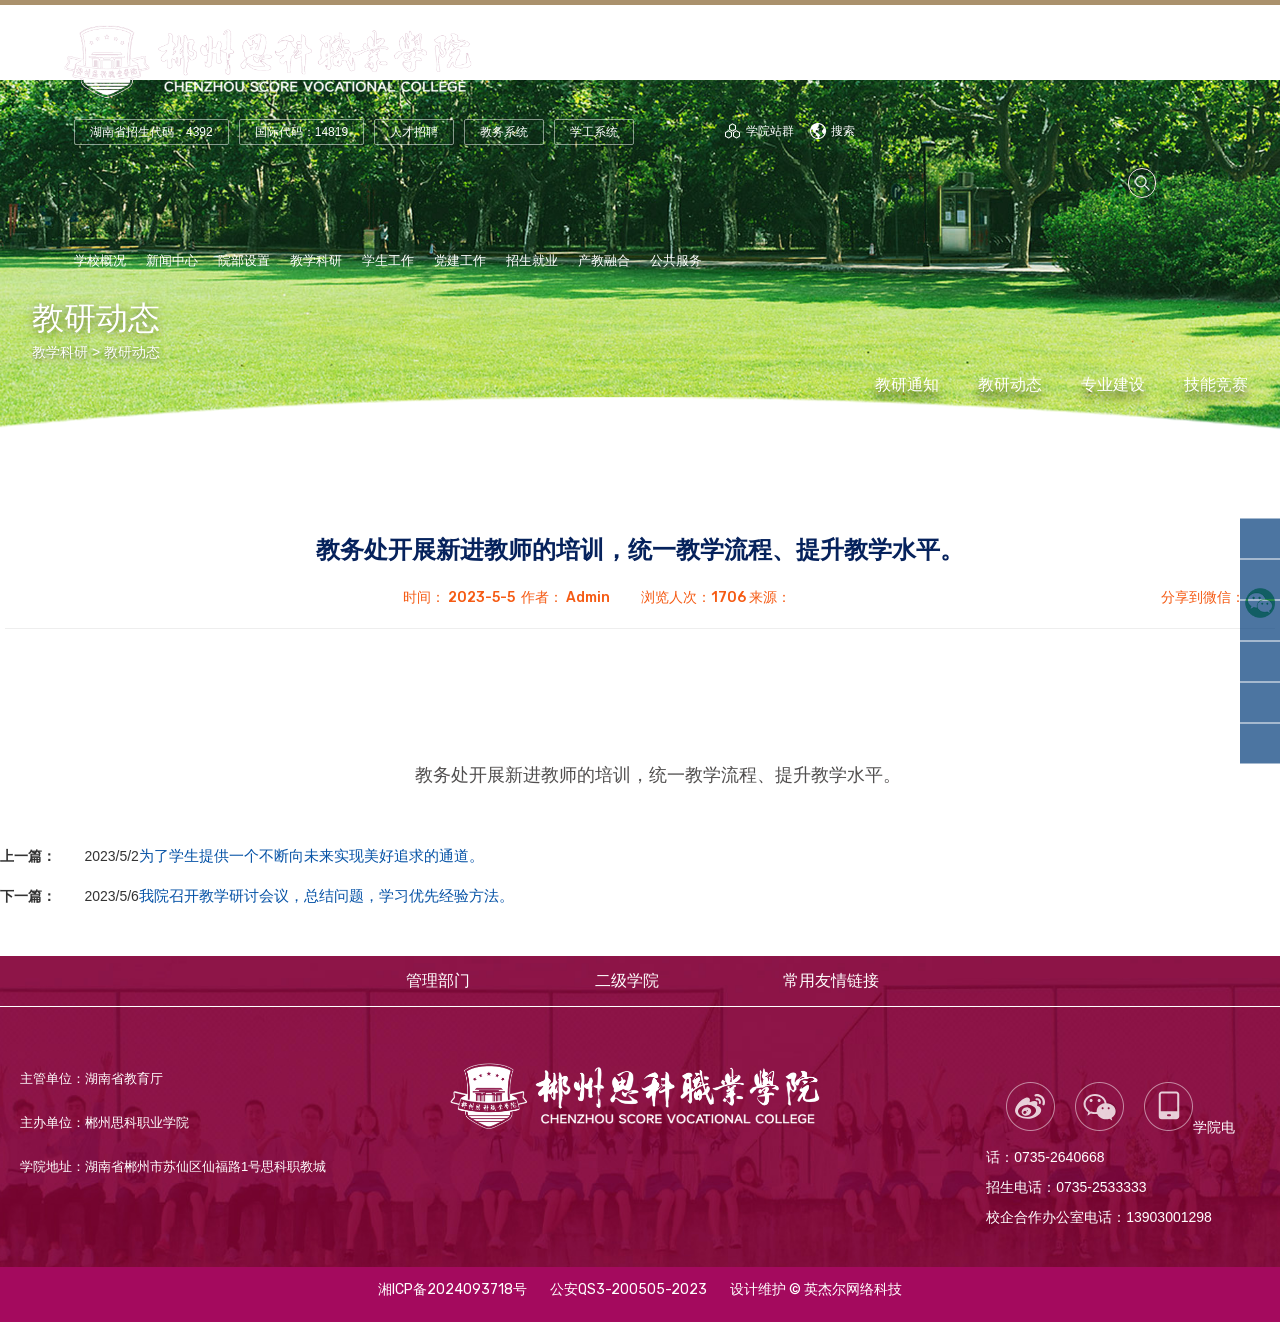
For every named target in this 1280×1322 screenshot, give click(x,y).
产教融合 (604, 260)
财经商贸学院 (1262, 703)
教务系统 (504, 132)
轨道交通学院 (1262, 580)
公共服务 (676, 260)
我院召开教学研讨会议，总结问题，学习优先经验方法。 (326, 895)
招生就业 (532, 260)
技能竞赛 (1216, 384)
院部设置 (244, 260)
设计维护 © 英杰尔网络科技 (816, 1289)
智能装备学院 (1262, 621)
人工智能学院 (1262, 539)
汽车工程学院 (1262, 662)
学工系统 (594, 132)
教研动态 (132, 352)
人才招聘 (414, 132)
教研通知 (907, 384)
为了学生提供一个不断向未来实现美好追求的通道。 (311, 855)
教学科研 (316, 260)
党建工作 (460, 260)
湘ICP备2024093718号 (452, 1289)
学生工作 (388, 260)
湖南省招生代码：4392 (151, 132)
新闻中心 (172, 260)
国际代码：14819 (301, 132)
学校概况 (100, 260)
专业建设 (1113, 384)
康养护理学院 (1262, 744)
